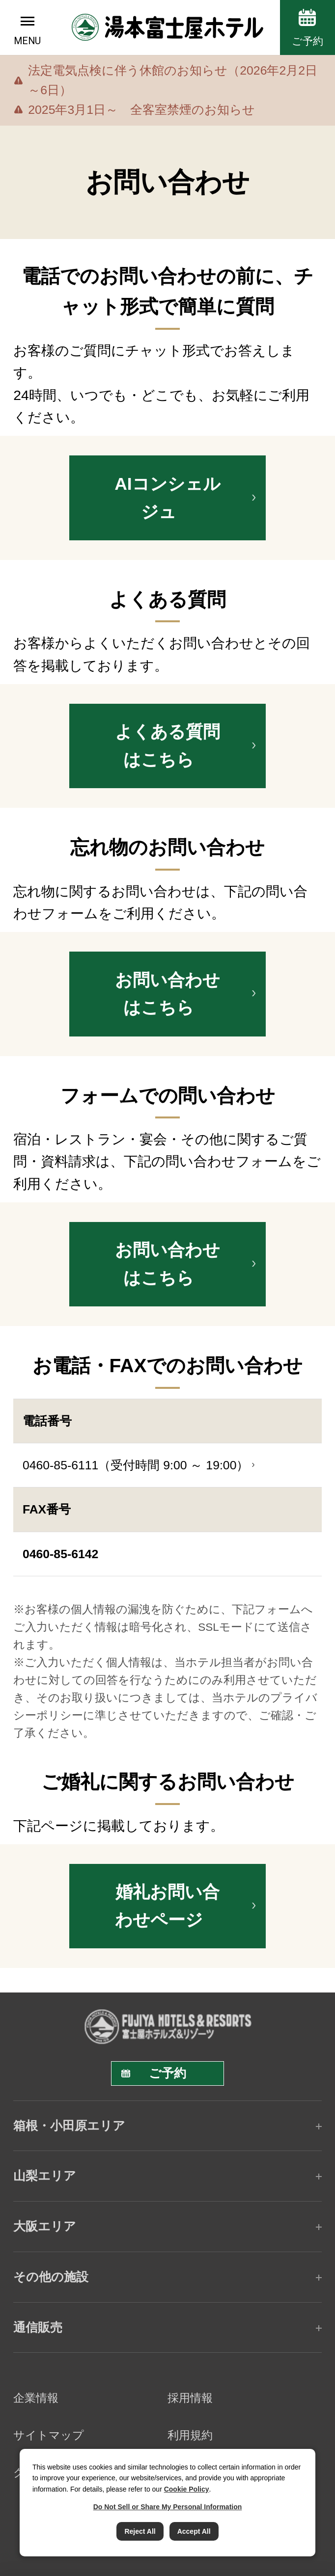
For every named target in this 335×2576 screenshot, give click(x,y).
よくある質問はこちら (167, 746)
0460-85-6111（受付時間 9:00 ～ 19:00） (136, 1465)
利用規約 (190, 2435)
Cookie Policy (186, 2489)
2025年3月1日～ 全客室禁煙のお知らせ (141, 109)
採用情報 (190, 2397)
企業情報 (35, 2397)
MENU (27, 41)
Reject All (139, 2531)
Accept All (194, 2531)
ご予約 (307, 41)
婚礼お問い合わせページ (167, 1906)
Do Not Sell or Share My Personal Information (167, 2507)
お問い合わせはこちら (167, 994)
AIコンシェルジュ (167, 498)
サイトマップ (48, 2435)
